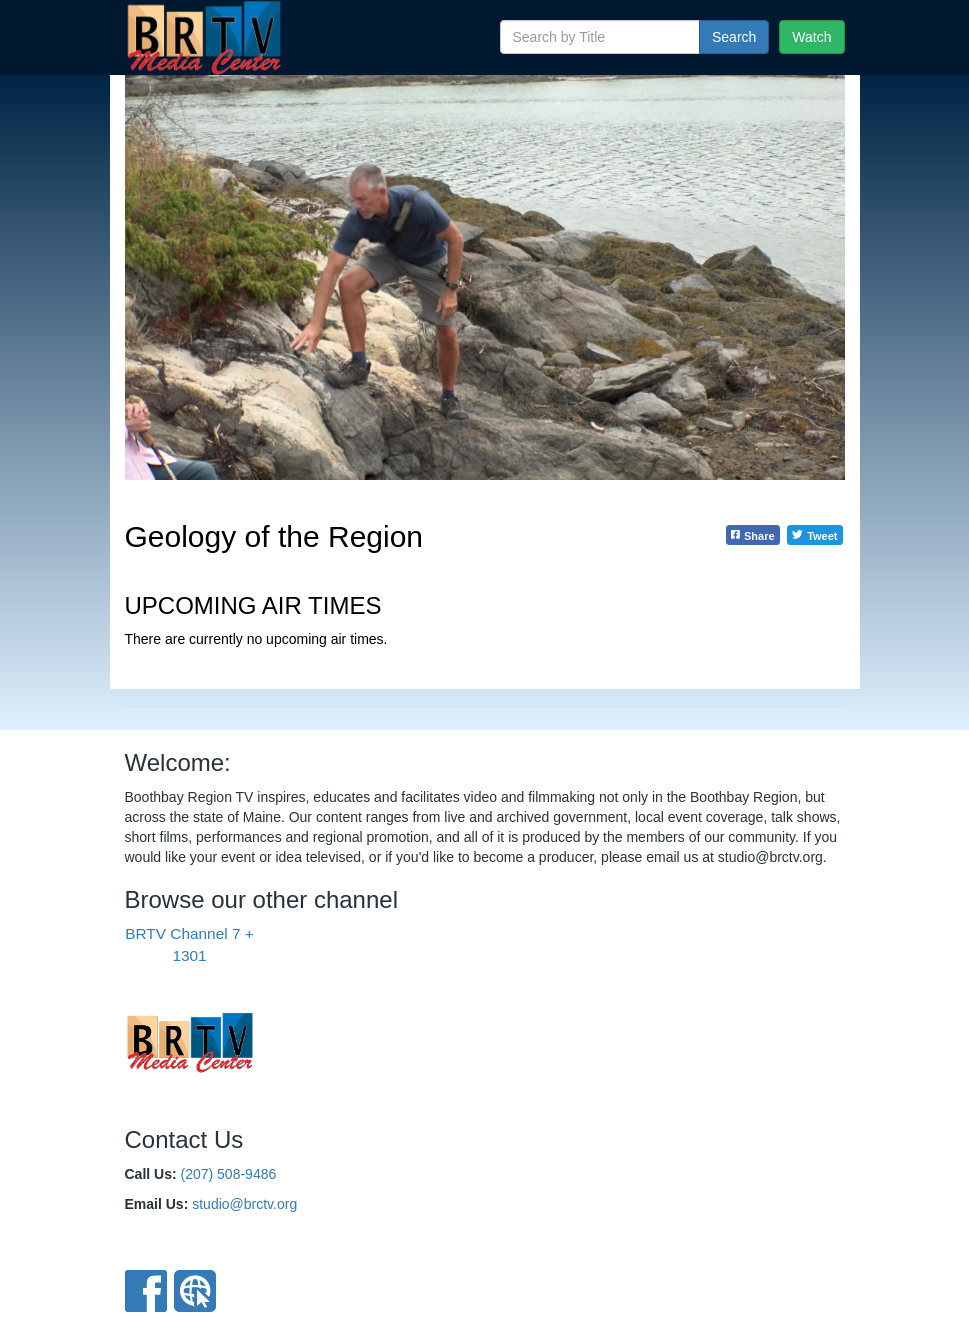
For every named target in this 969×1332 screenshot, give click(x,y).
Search (734, 37)
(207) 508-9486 (229, 1174)
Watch (811, 37)
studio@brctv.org (244, 1204)
